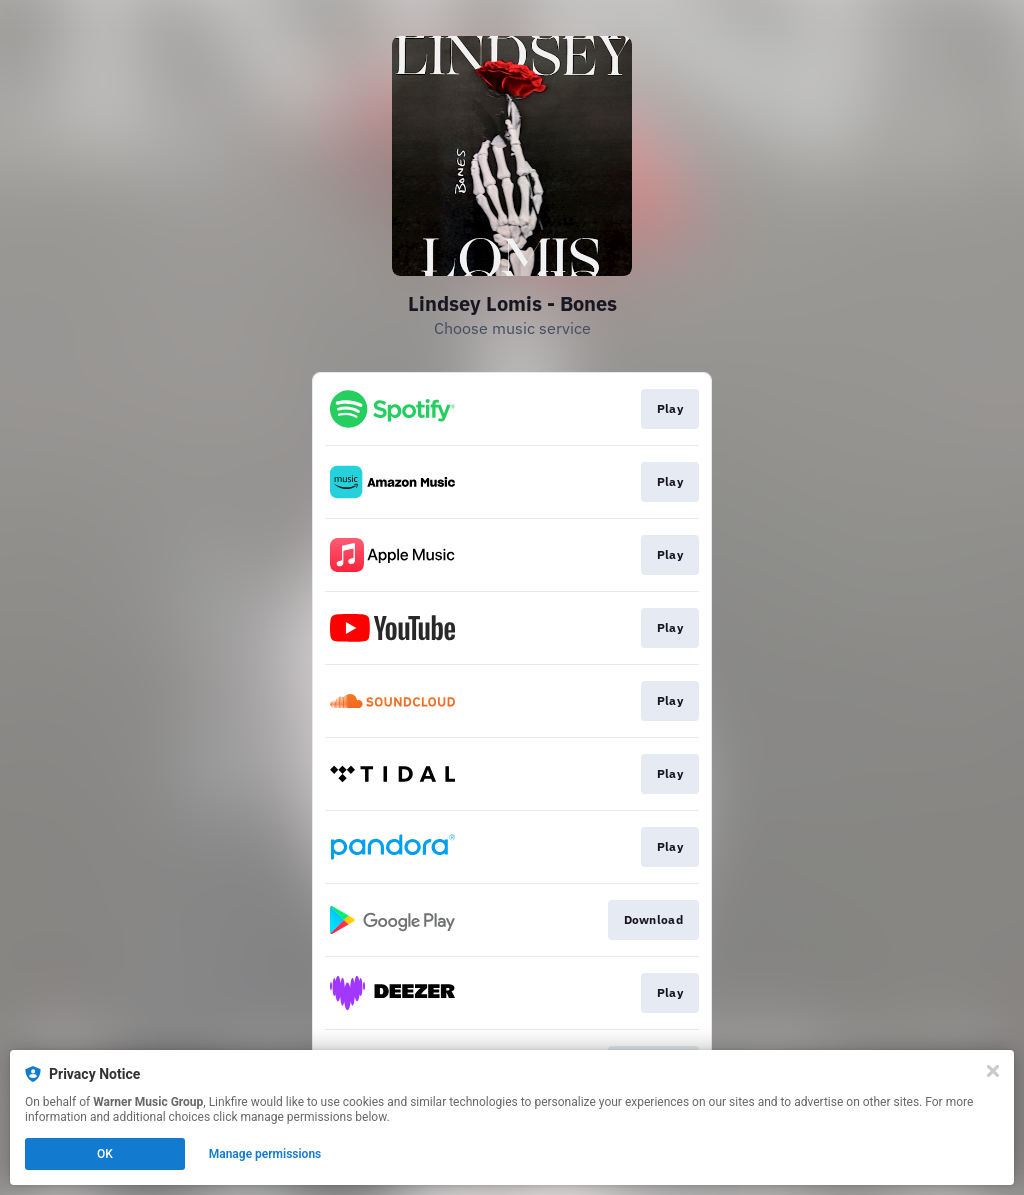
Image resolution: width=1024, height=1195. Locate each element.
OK (105, 1154)
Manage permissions (265, 1154)
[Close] (993, 1071)
